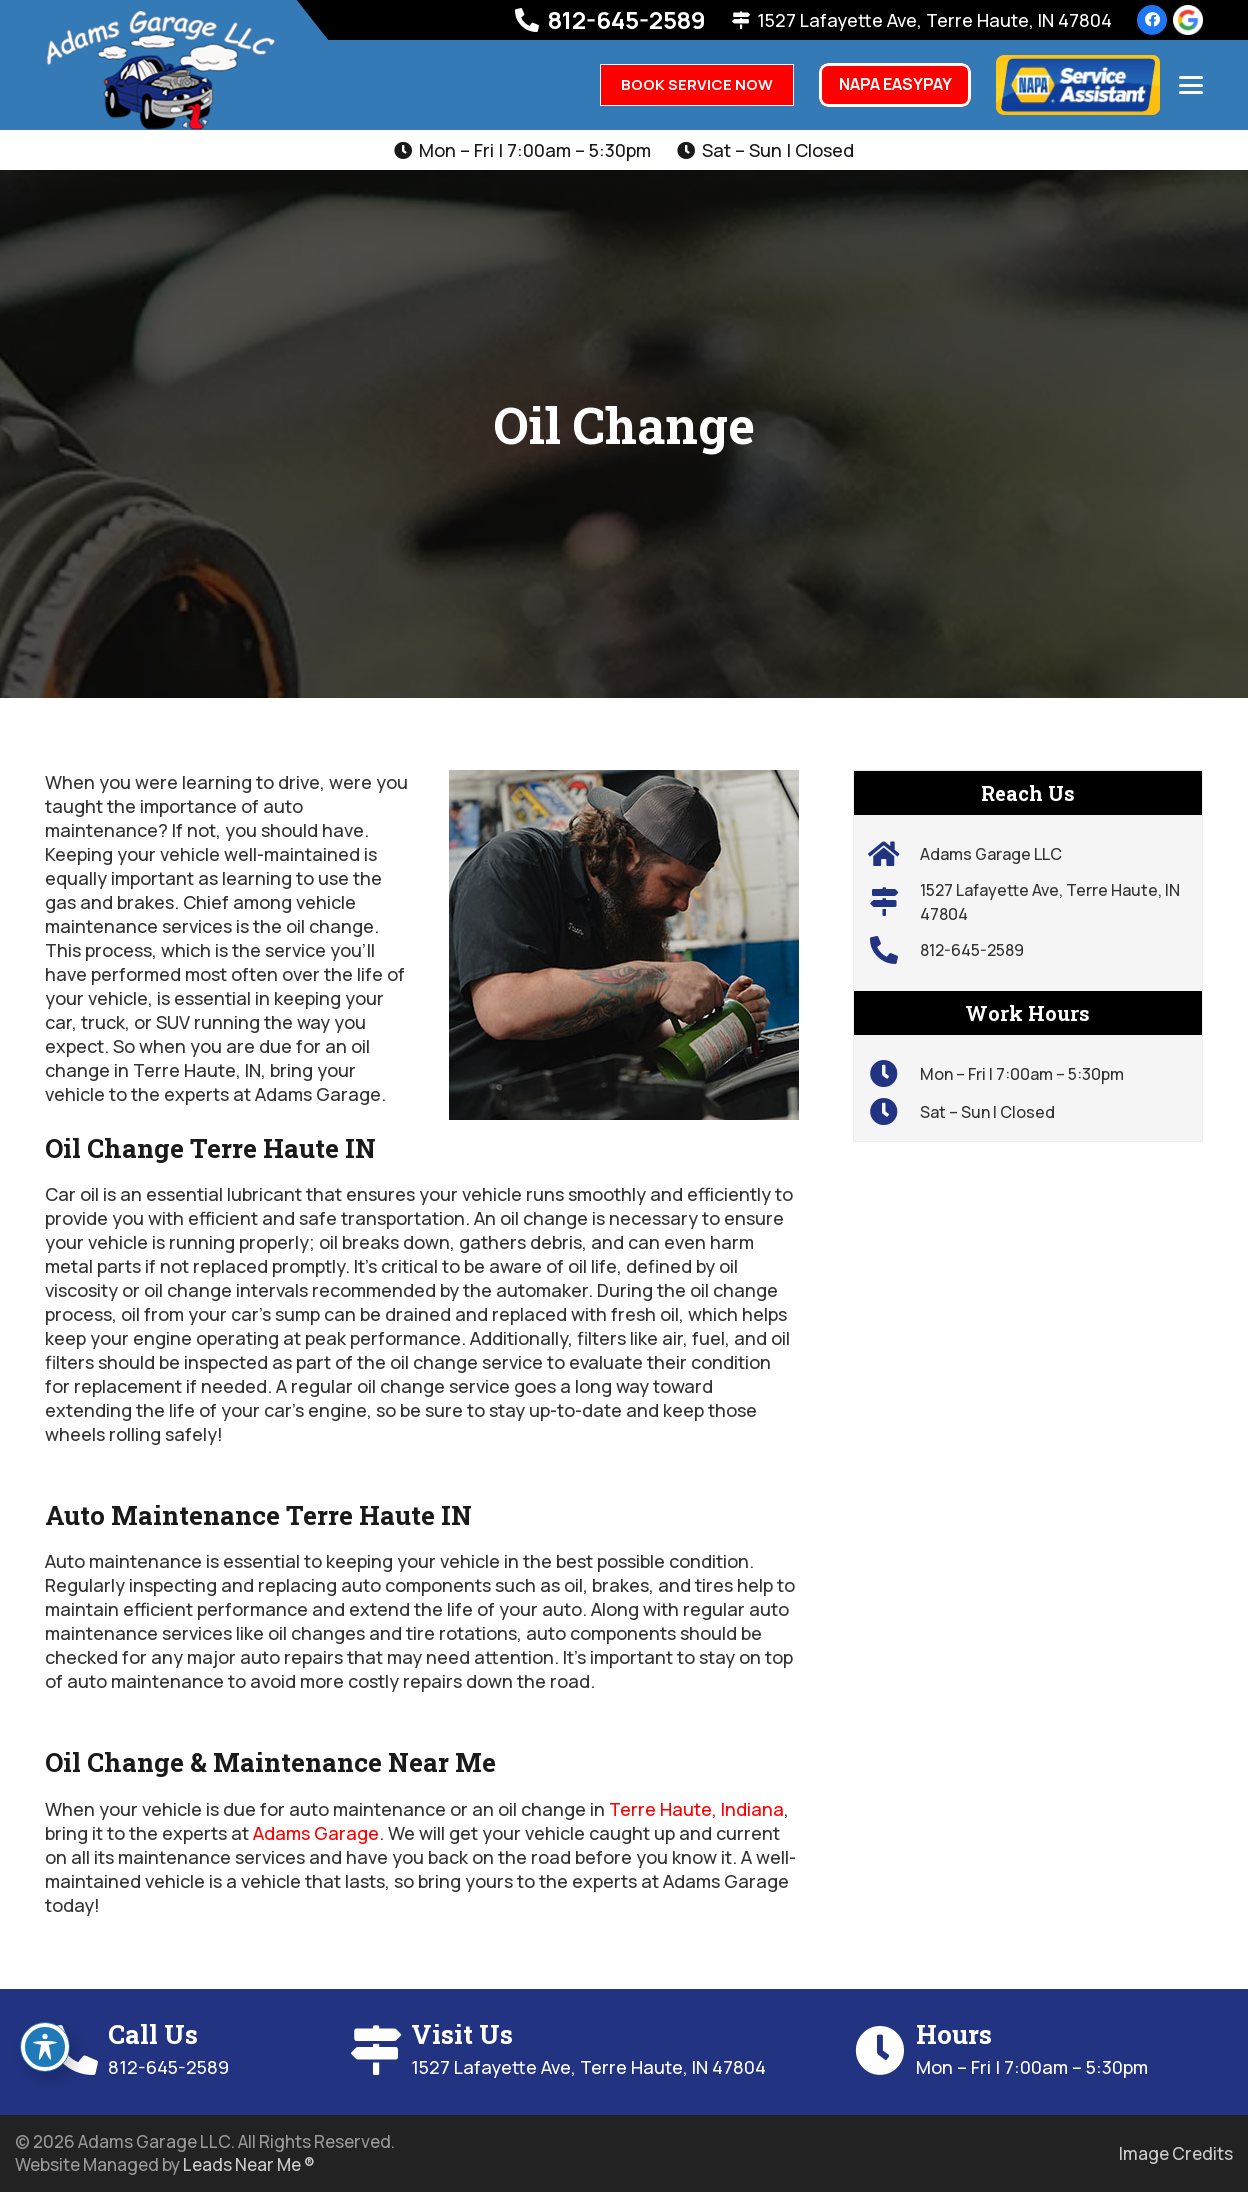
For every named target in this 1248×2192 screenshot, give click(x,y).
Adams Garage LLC (991, 854)
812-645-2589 (972, 950)
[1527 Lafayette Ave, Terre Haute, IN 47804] (894, 902)
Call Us (153, 2034)
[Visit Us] (379, 2050)
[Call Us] (76, 2050)
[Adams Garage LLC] (894, 854)
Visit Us (462, 2034)
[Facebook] (1152, 20)
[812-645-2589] (894, 950)
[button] (1191, 85)
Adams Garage (316, 1833)
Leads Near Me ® (249, 2164)
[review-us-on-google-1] (1188, 20)
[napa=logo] (1078, 85)
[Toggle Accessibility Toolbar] (45, 2047)
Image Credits (1176, 2153)
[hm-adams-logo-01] (160, 70)
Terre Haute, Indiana (696, 1809)
